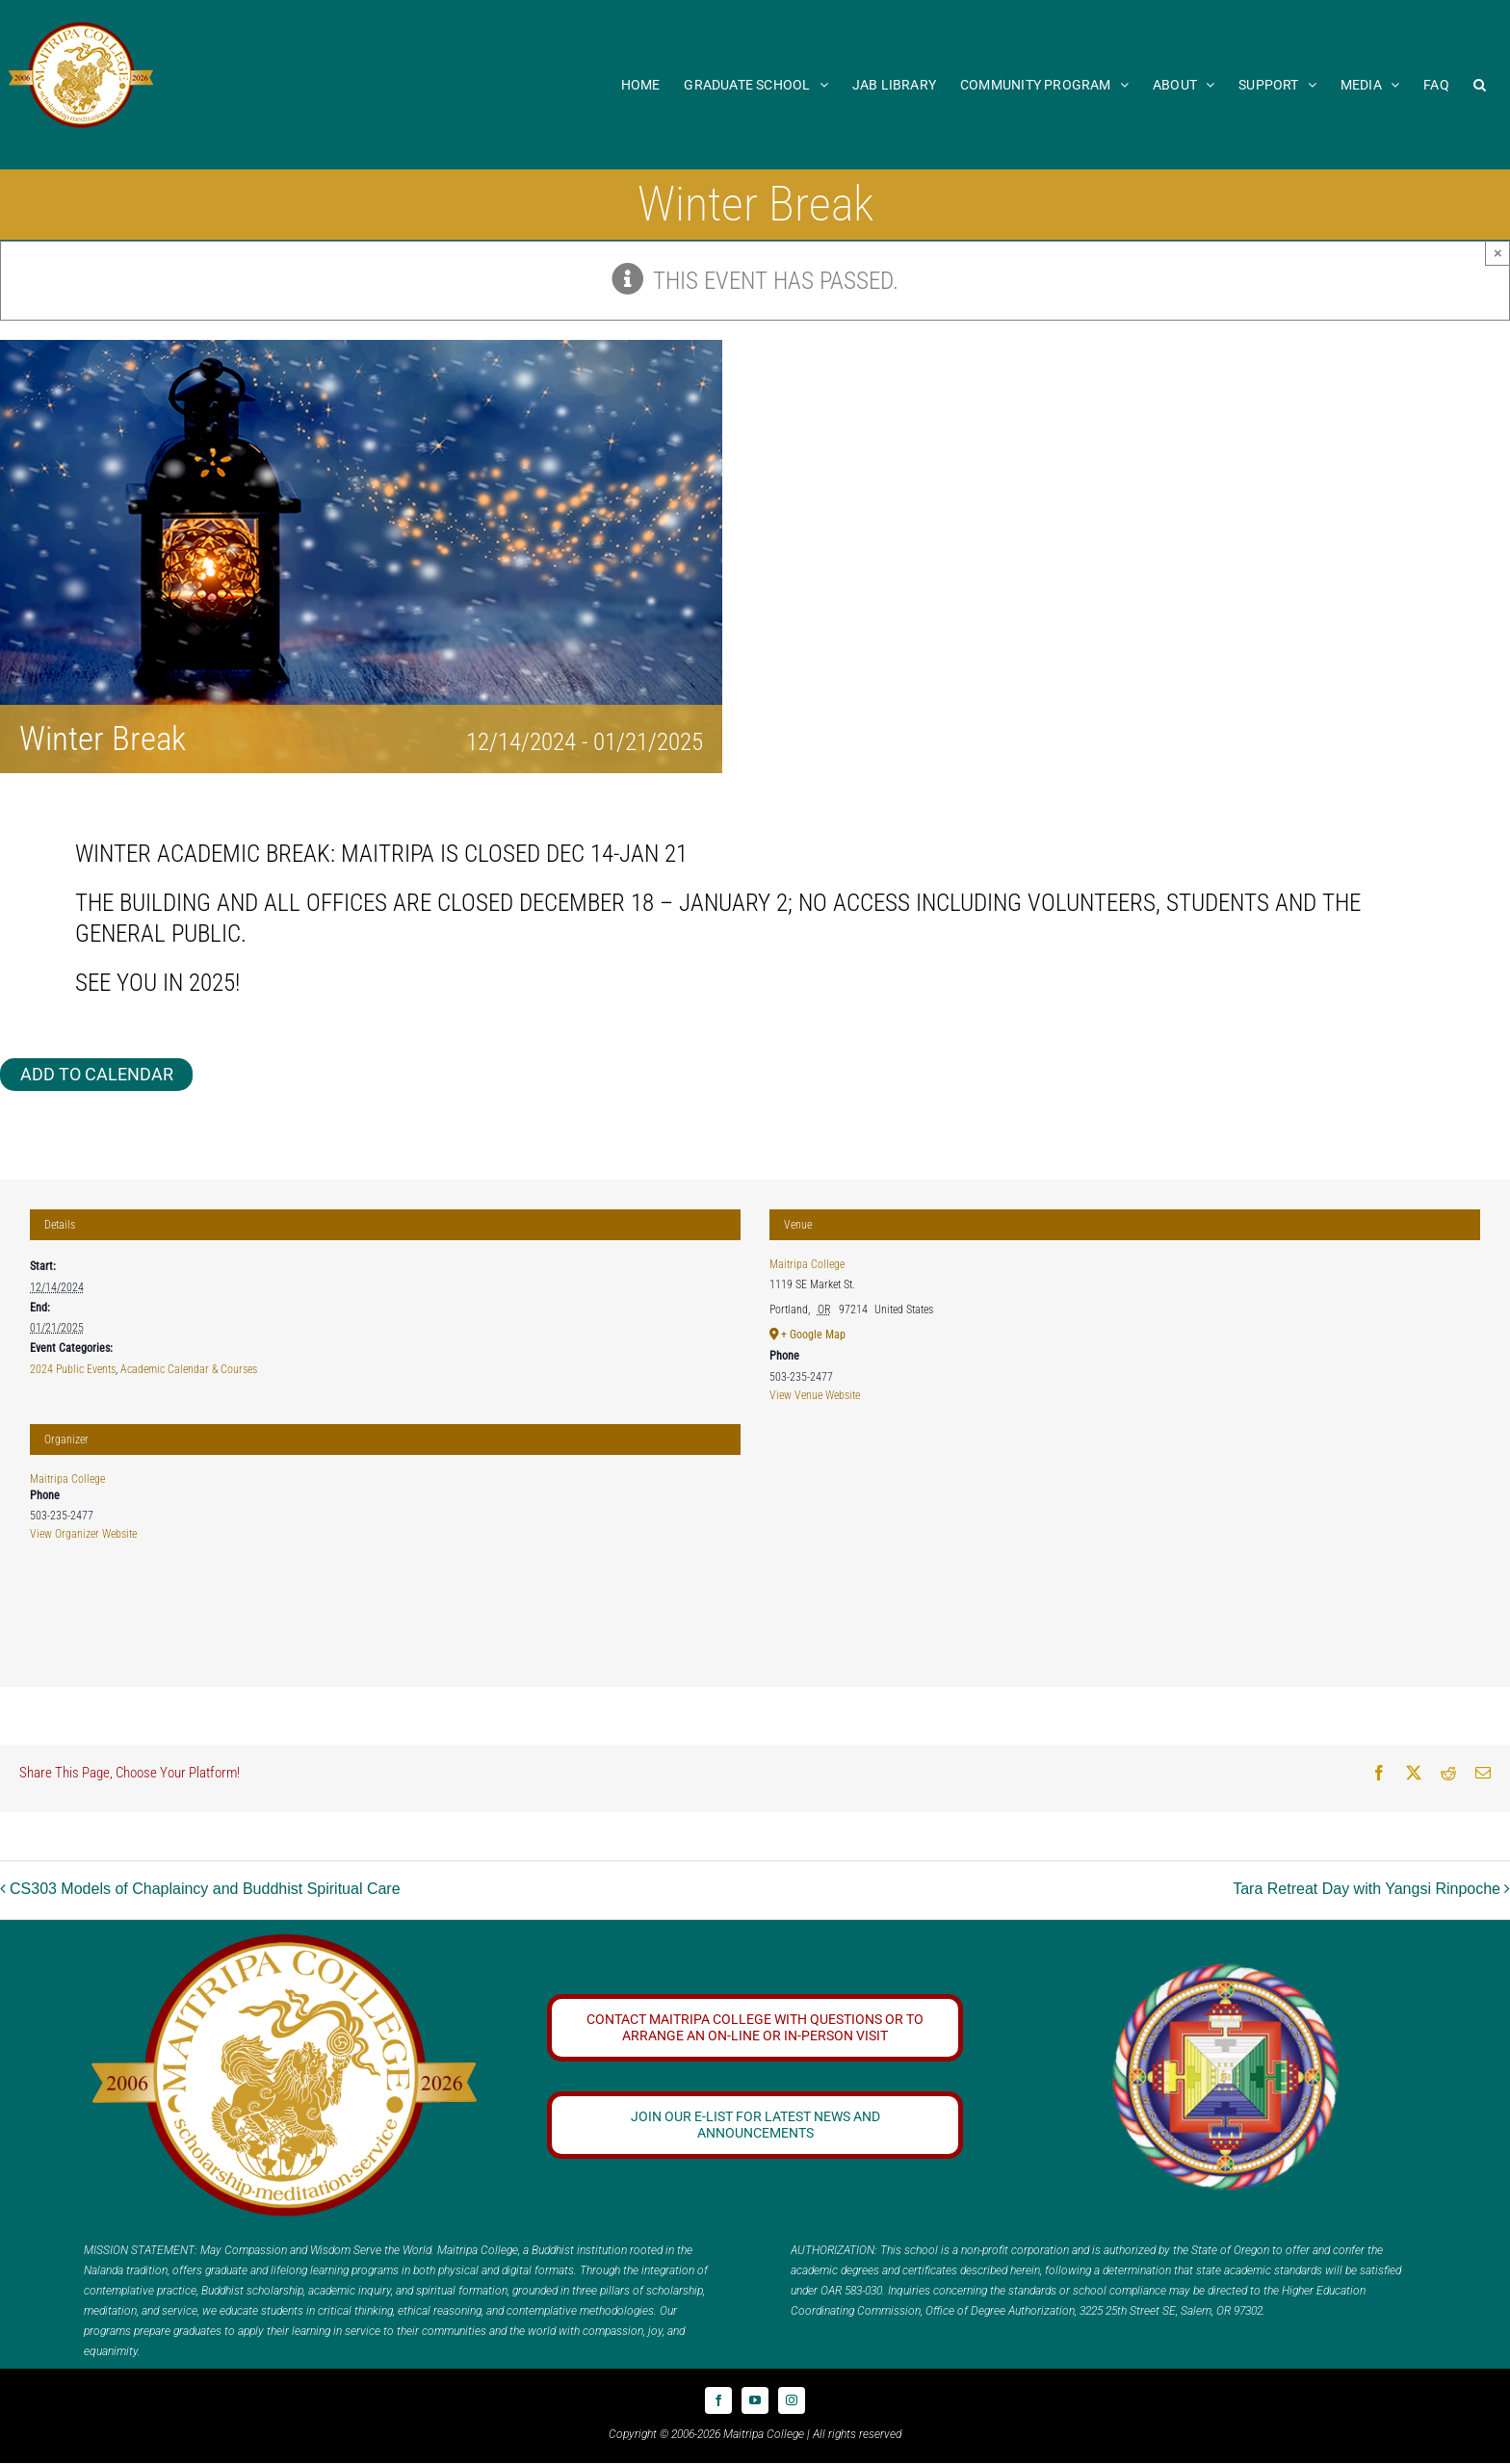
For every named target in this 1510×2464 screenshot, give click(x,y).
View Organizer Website (83, 1534)
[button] (1479, 84)
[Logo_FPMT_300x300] (1226, 1969)
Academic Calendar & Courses (188, 1369)
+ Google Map (813, 1334)
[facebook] (718, 2400)
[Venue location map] (1124, 1551)
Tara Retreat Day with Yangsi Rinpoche (1366, 1888)
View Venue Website (814, 1395)
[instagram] (791, 2400)
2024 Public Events (73, 1369)
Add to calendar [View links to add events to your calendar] (96, 1074)
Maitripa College (67, 1479)
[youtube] (755, 2400)
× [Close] (1498, 253)
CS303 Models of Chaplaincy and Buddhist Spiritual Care (205, 1888)
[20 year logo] (284, 1941)
